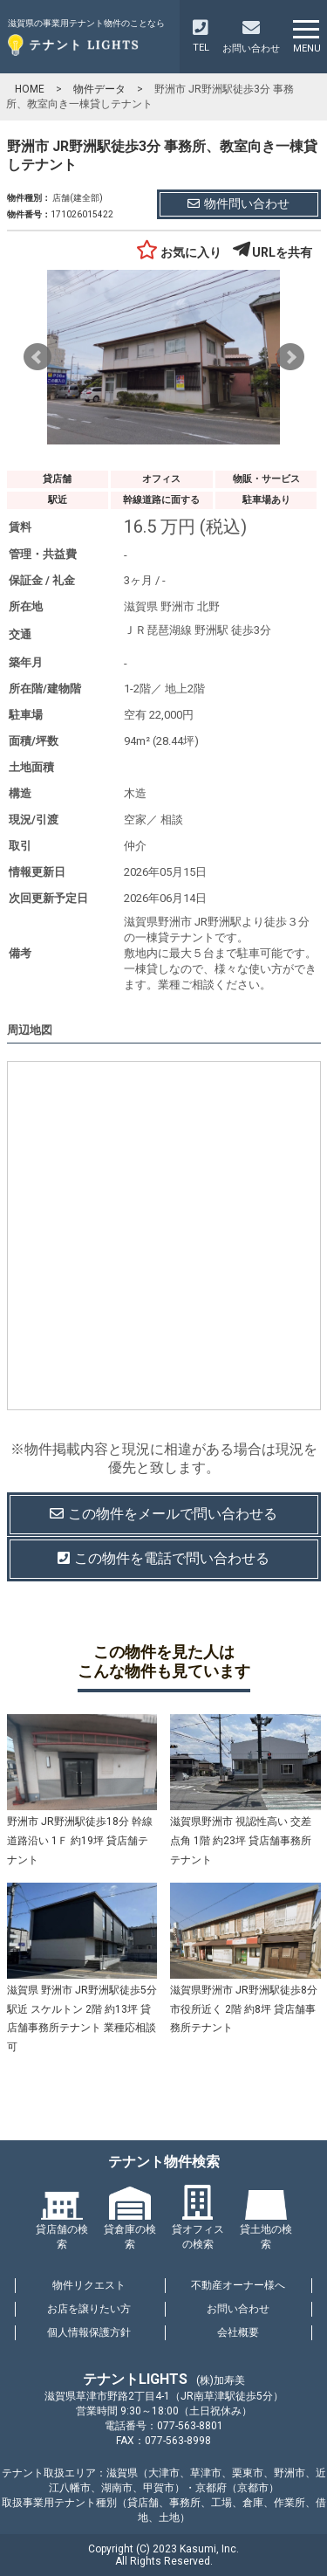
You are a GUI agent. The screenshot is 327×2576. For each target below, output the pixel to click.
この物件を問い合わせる (163, 1514)
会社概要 (238, 2332)
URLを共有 (272, 252)
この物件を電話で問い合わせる (163, 1558)
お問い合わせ (238, 2309)
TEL (201, 36)
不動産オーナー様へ (238, 2285)
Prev (37, 357)
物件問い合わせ (238, 203)
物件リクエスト (89, 2285)
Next (290, 357)
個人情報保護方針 (89, 2332)
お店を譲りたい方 (89, 2309)
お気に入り (178, 252)
